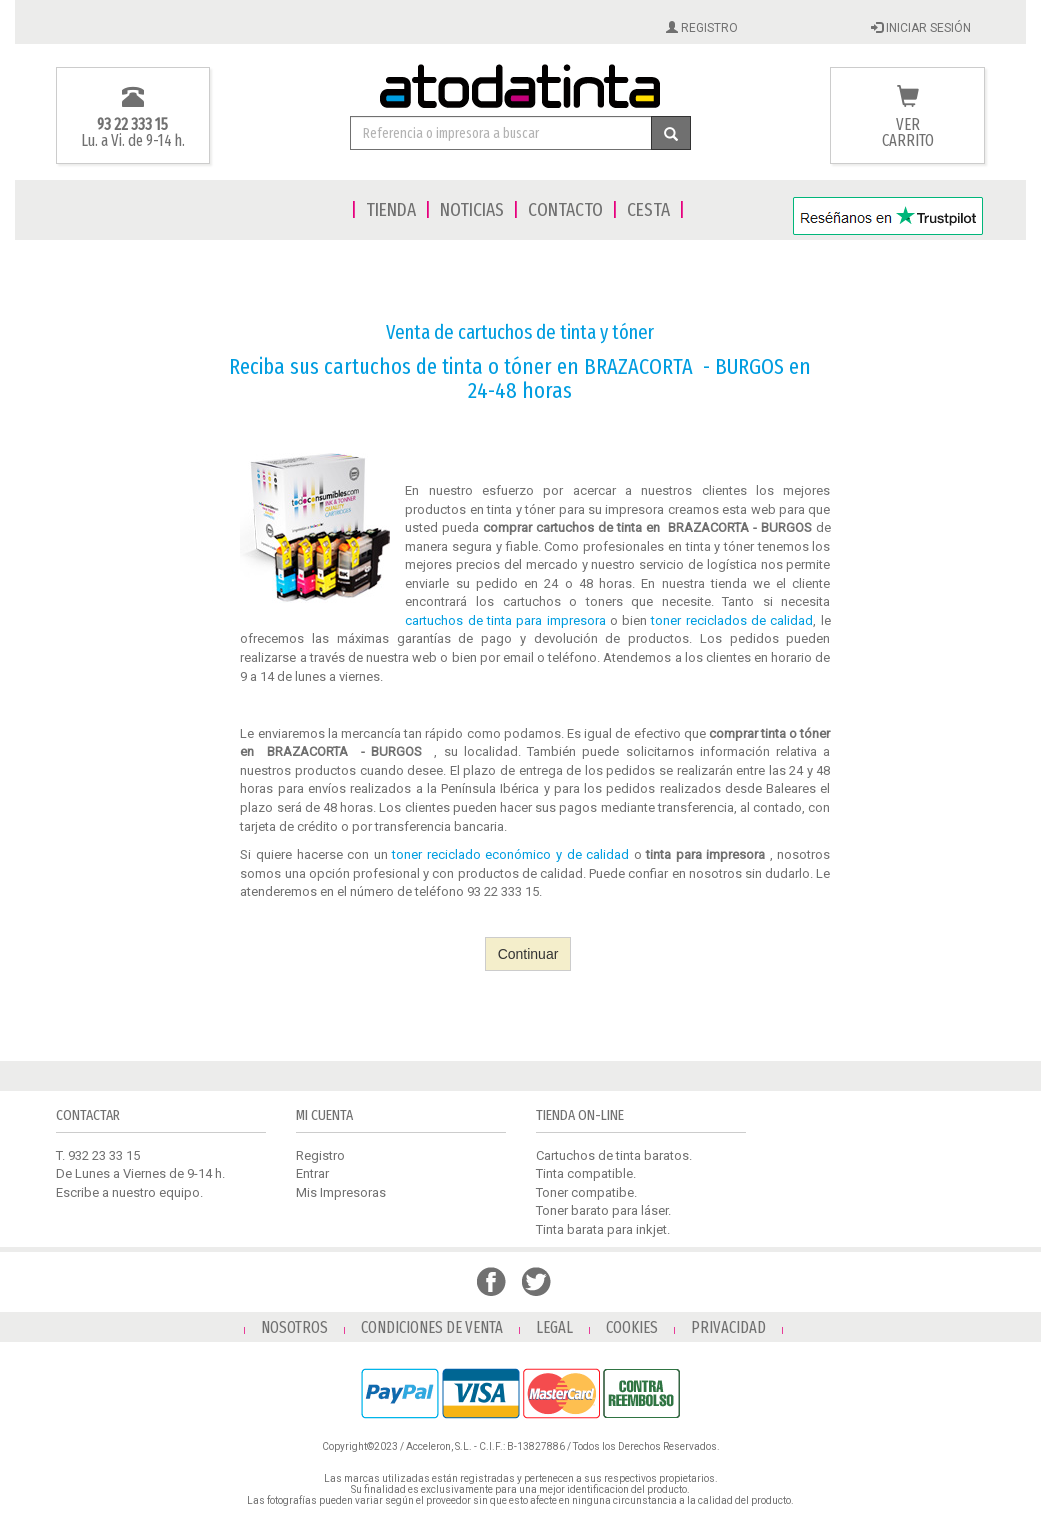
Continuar (528, 954)
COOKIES (632, 1327)
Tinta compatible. (586, 1173)
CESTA (648, 209)
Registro (320, 1155)
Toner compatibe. (586, 1192)
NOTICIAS (472, 209)
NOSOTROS (294, 1327)
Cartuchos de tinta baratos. (614, 1155)
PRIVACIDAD (728, 1327)
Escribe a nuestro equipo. (129, 1192)
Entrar (312, 1173)
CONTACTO (565, 209)
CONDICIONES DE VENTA (432, 1327)
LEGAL (554, 1327)
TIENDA (391, 209)
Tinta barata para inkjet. (603, 1229)
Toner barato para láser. (603, 1210)
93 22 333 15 (132, 124)
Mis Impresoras (341, 1192)
